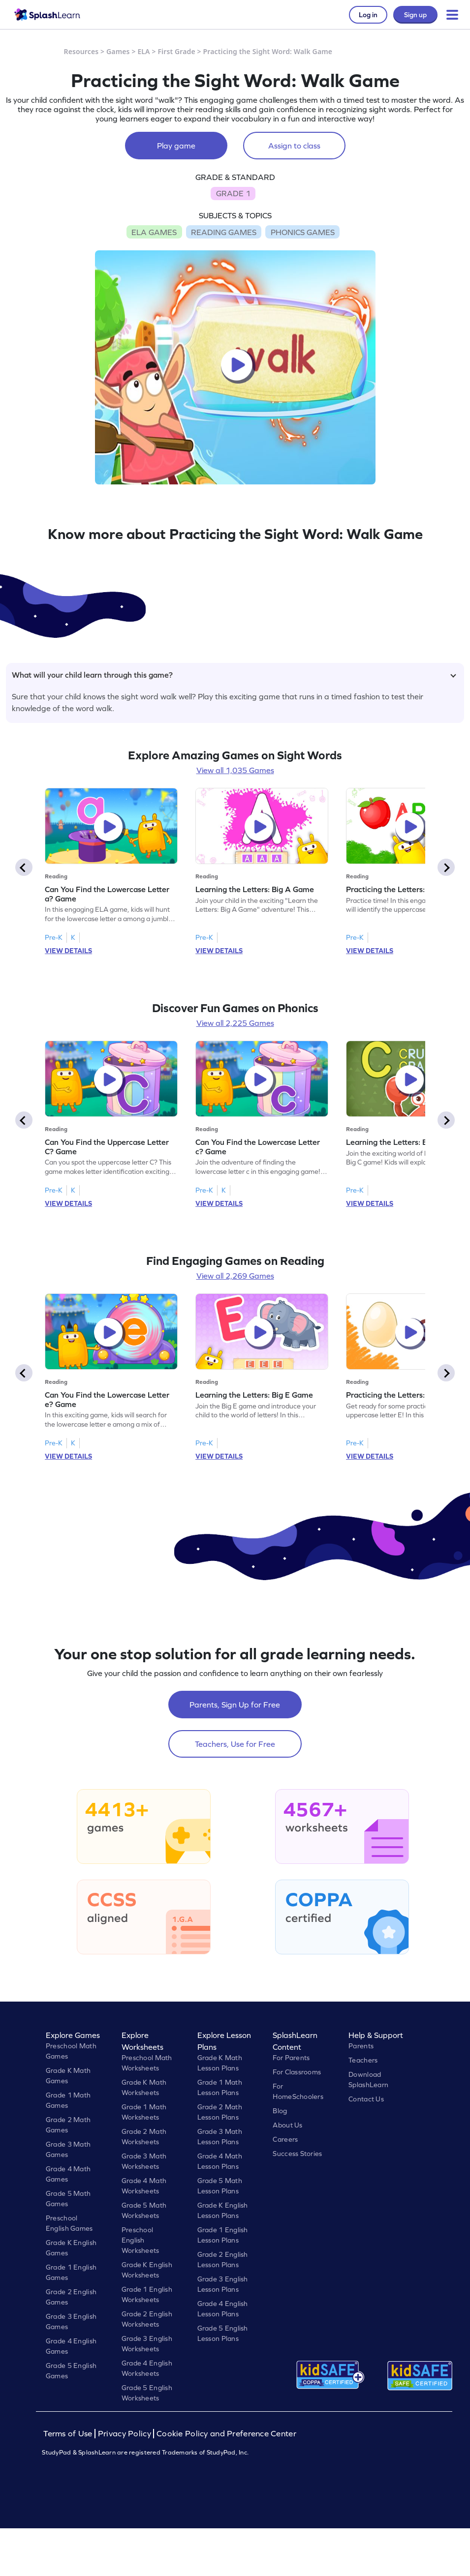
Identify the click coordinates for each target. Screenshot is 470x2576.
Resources (81, 51)
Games (118, 51)
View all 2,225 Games (235, 1022)
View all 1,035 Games (235, 770)
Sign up (415, 15)
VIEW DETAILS (68, 951)
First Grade (176, 51)
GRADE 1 (233, 193)
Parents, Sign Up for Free (234, 1704)
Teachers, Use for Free (235, 1743)
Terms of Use (68, 2433)
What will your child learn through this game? (234, 674)
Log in (368, 15)
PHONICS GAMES (303, 232)
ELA (143, 51)
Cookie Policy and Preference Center (226, 2433)
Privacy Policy (124, 2433)
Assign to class (294, 145)
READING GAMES (223, 232)
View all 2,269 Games (235, 1275)
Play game (176, 145)
